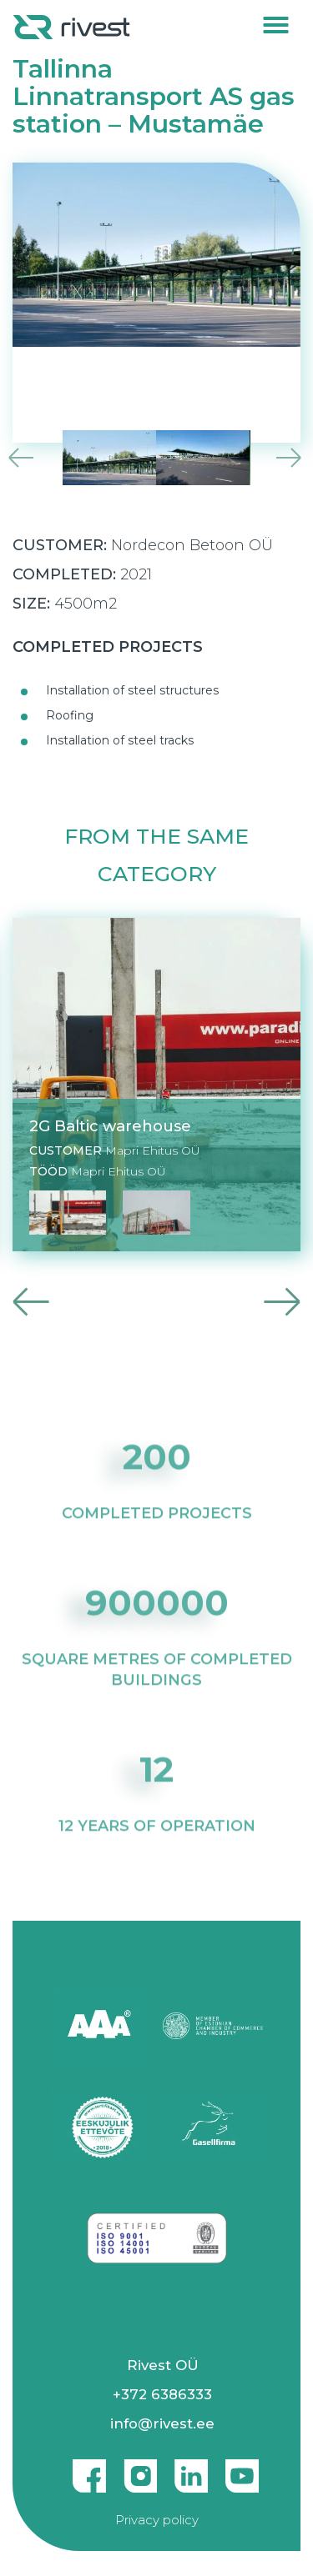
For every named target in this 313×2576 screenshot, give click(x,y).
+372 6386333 (162, 2394)
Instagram (140, 2469)
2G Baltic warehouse (110, 1125)
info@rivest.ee (162, 2423)
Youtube (242, 2469)
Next (294, 458)
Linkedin (191, 2469)
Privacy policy (157, 2520)
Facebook (89, 2469)
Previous (19, 458)
